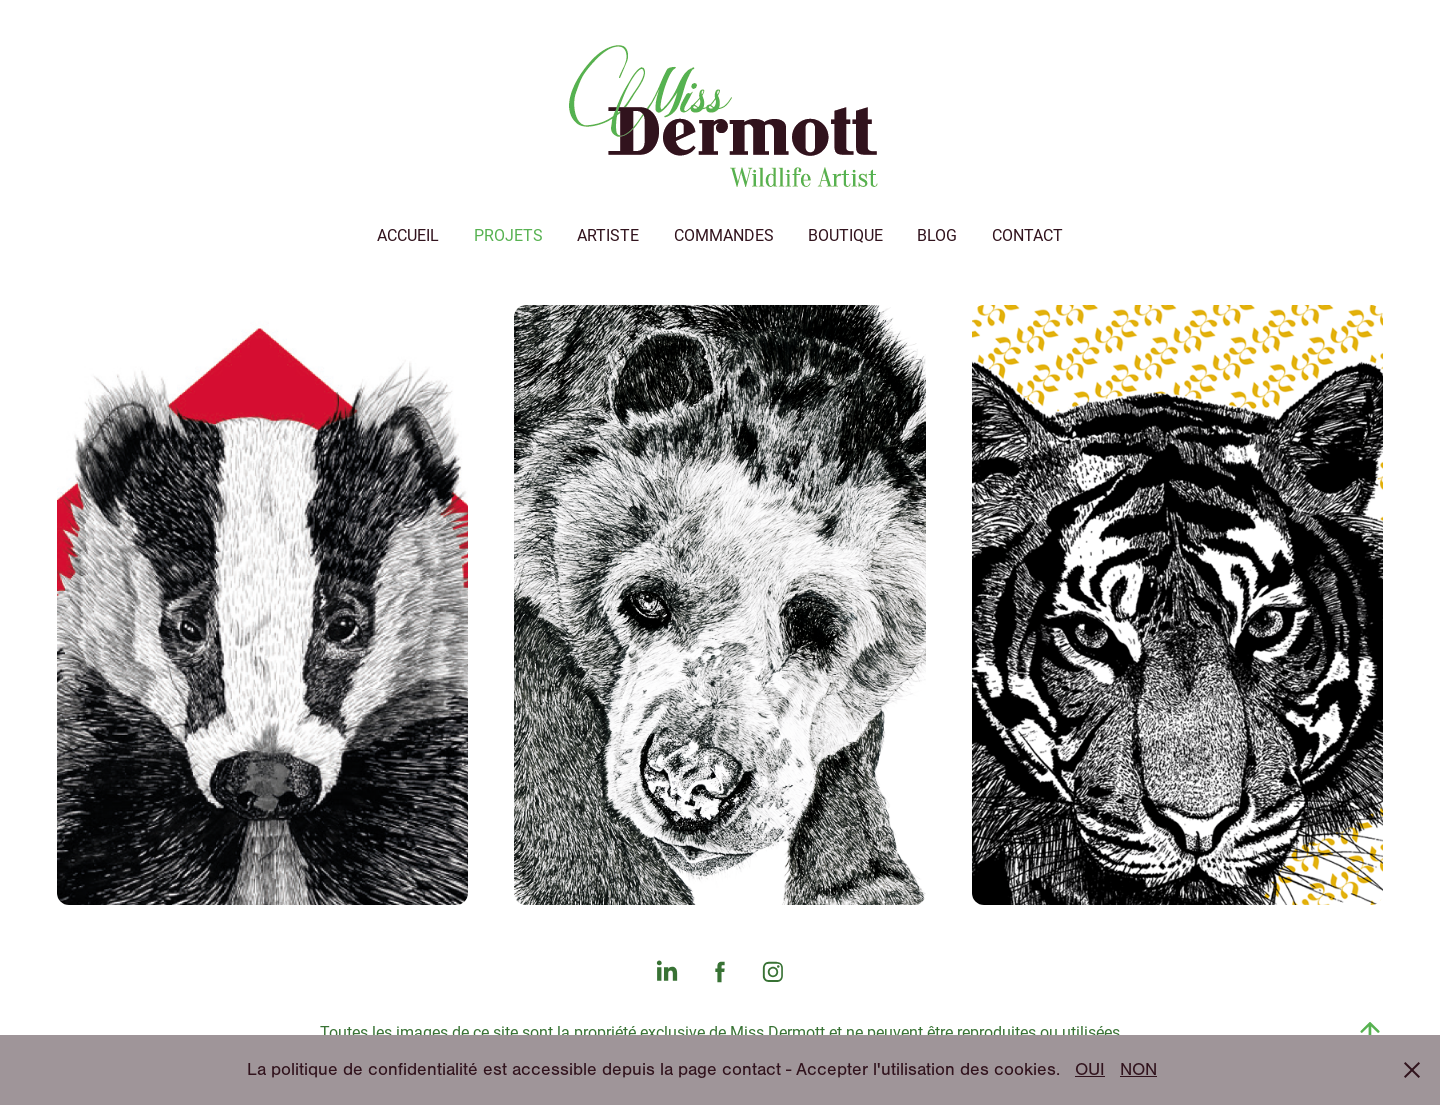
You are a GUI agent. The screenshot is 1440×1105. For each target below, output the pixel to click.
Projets (508, 234)
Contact (1027, 234)
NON (1138, 1069)
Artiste (608, 234)
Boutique (845, 234)
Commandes (724, 234)
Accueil (408, 234)
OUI (1090, 1069)
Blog (937, 234)
